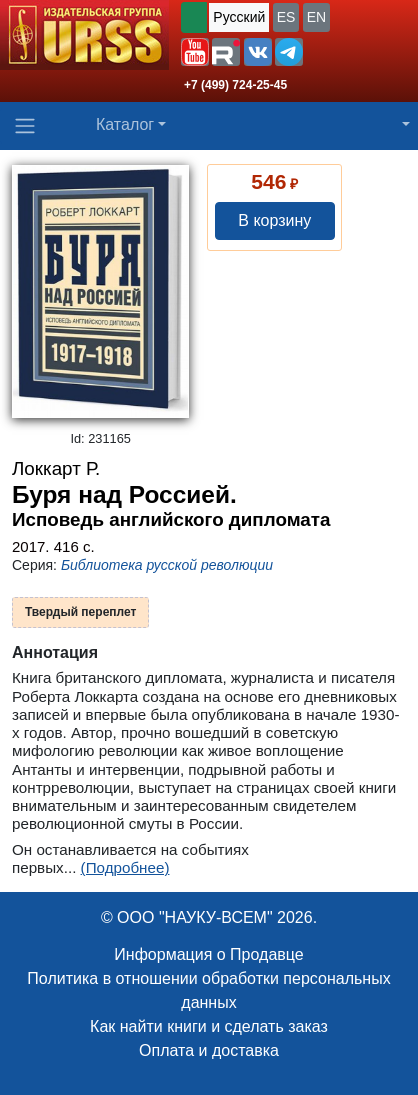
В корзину (274, 220)
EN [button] (316, 17)
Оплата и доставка (209, 1050)
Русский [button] (239, 17)
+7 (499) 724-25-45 (235, 85)
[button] (195, 52)
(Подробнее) (125, 867)
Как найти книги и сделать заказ (209, 1026)
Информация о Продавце (208, 954)
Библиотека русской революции (167, 565)
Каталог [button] (125, 124)
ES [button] (286, 17)
